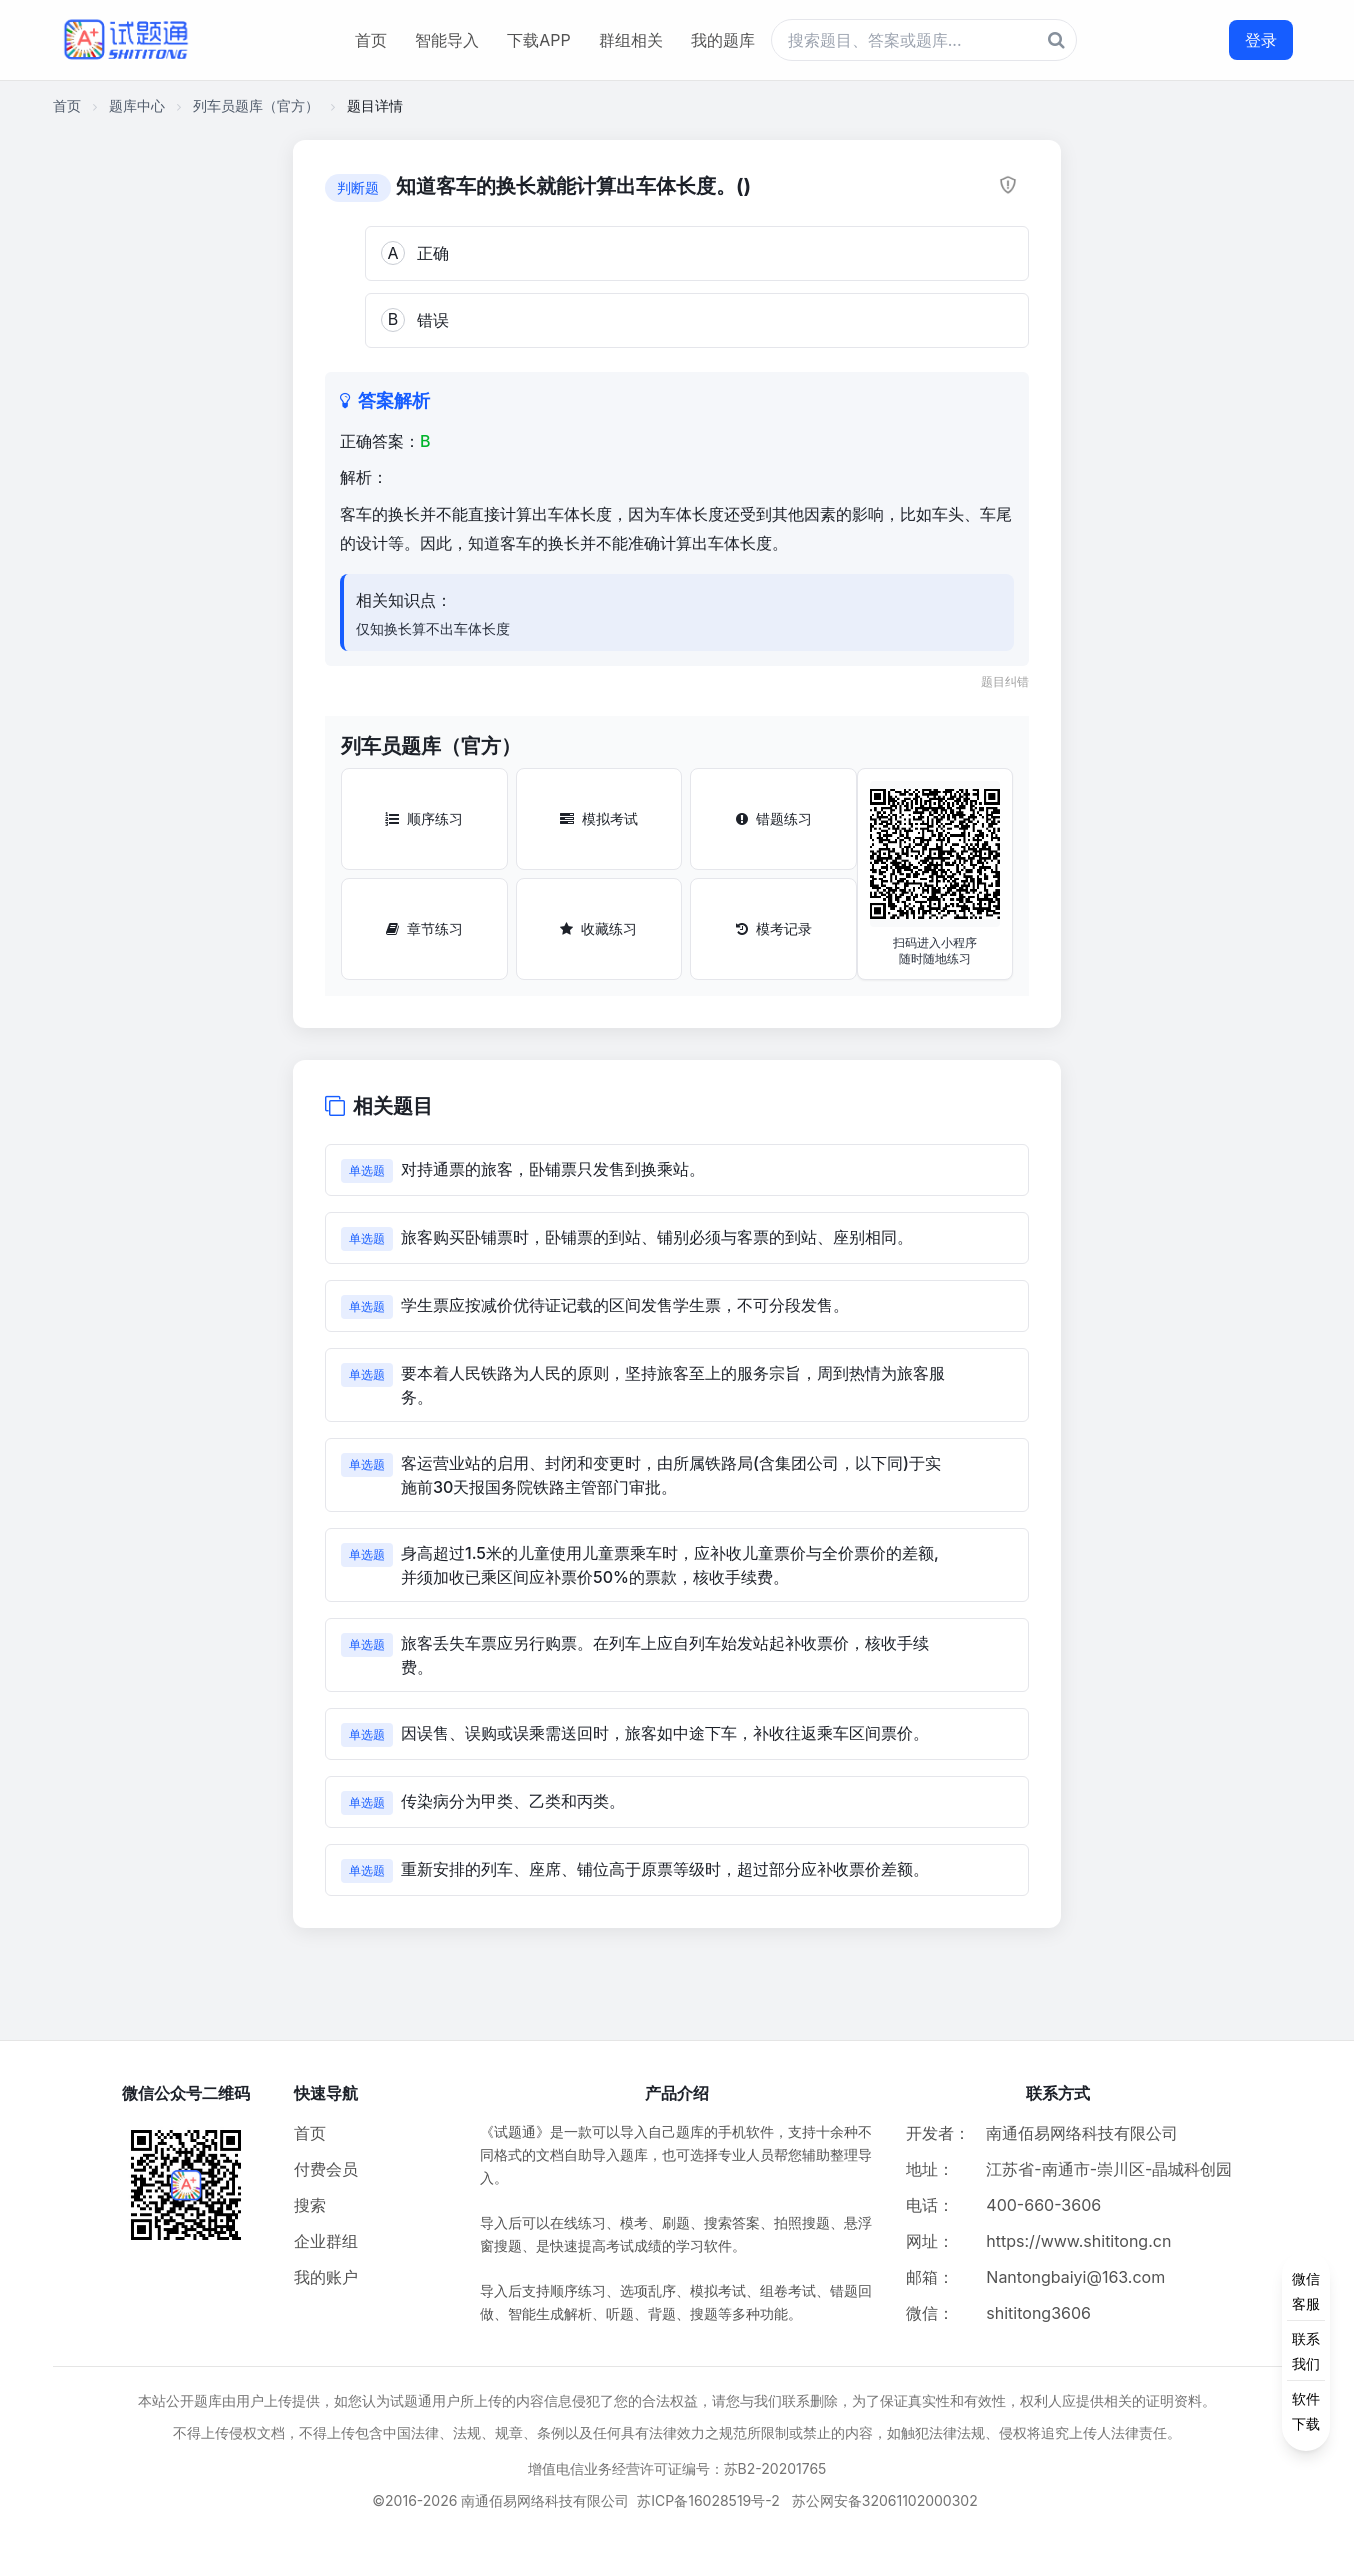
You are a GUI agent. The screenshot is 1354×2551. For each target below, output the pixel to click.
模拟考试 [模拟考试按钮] (599, 818)
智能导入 (447, 40)
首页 (371, 40)
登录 (1261, 40)
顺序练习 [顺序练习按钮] (424, 818)
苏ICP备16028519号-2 (708, 2500)
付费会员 (326, 2169)
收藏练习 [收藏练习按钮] (598, 928)
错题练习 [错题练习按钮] (774, 818)
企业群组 (326, 2241)
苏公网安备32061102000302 (885, 2500)
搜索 (310, 2205)
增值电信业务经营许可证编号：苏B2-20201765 (677, 2468)
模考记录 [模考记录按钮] (774, 928)
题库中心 (137, 105)
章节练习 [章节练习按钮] (424, 928)
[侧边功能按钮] (1306, 2351)
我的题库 (723, 40)
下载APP (538, 40)
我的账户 (326, 2277)
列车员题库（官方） (256, 105)
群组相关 (631, 40)
